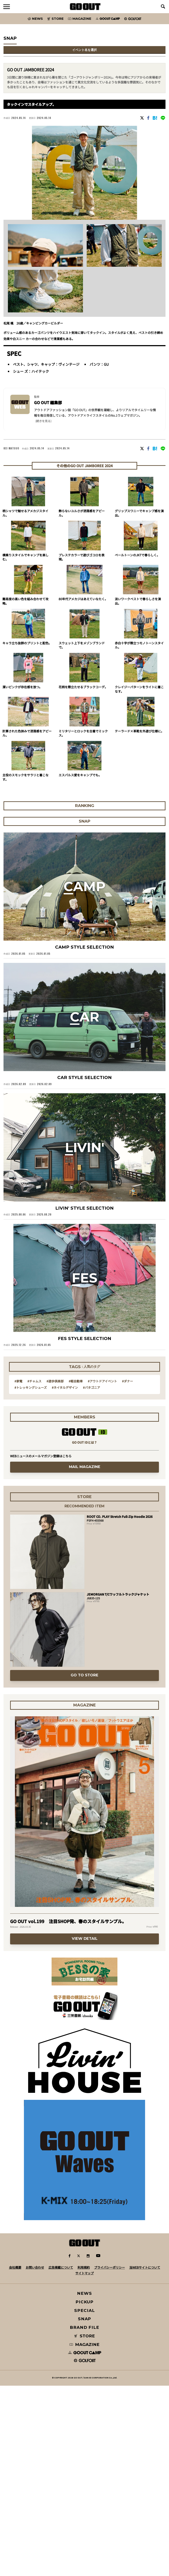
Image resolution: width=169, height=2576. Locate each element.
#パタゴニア (91, 1387)
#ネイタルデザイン (65, 1387)
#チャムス (34, 1381)
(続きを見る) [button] (43, 421)
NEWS (84, 2293)
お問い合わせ (35, 2267)
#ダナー (127, 1381)
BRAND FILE (84, 2327)
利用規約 (83, 2267)
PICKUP (85, 2301)
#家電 (18, 1381)
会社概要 (15, 2267)
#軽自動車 (76, 1381)
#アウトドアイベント (102, 1381)
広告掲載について (61, 2267)
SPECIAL (84, 2310)
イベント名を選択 (84, 50)
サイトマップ (84, 2273)
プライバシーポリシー (109, 2267)
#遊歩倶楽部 (55, 1381)
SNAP (84, 2318)
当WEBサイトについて (144, 2267)
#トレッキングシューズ (30, 1387)
